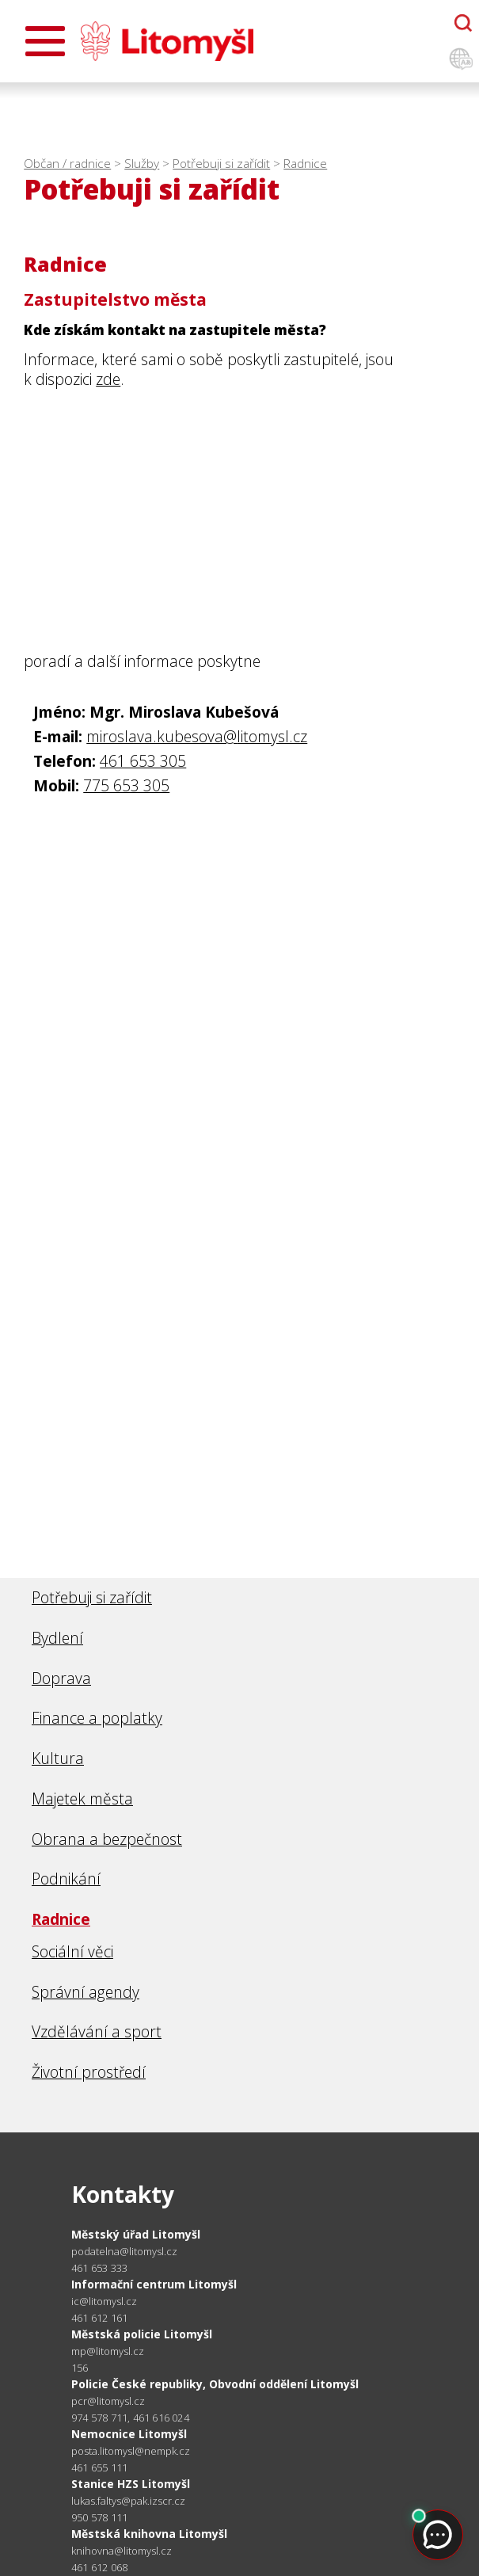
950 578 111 (99, 2517)
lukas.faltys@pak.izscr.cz (128, 2501)
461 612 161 (99, 2318)
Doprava (61, 1678)
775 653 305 (126, 785)
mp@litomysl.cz (107, 2351)
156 (80, 2368)
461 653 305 (143, 761)
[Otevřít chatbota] (463, 23)
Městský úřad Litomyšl (135, 2234)
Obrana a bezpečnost (107, 1839)
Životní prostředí (89, 2072)
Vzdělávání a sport (97, 2031)
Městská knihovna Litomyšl (149, 2533)
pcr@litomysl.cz (108, 2401)
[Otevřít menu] (45, 41)
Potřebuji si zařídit (221, 163)
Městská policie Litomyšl (141, 2334)
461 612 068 (99, 2567)
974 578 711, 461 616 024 (130, 2417)
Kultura (58, 1758)
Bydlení (57, 1637)
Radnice (305, 163)
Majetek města (82, 1798)
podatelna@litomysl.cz (124, 2251)
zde (108, 379)
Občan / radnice (67, 163)
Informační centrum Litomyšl (154, 2284)
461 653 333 (99, 2268)
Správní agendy (85, 1991)
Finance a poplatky (97, 1717)
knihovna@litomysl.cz (121, 2551)
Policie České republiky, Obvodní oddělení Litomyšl (215, 2383)
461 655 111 (99, 2467)
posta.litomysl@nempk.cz (130, 2451)
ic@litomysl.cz (104, 2301)
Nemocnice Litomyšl (129, 2433)
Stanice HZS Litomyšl (130, 2483)
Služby (141, 163)
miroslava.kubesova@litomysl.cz (196, 736)
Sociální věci (72, 1951)
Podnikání (66, 1878)
